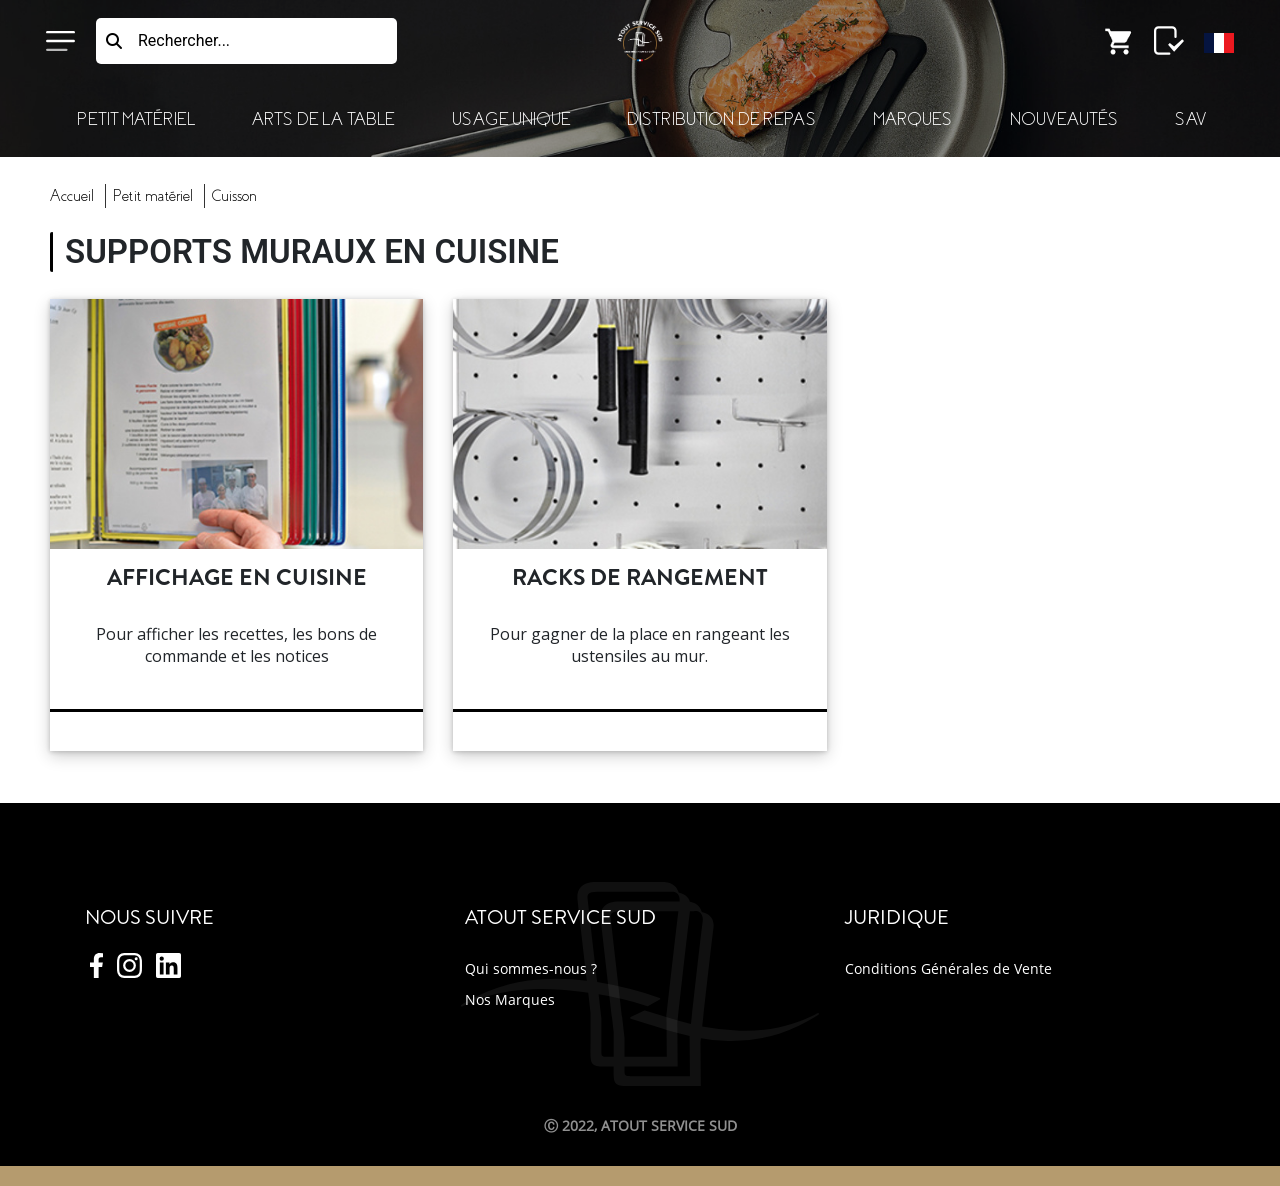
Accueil (72, 196)
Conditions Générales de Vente (948, 968)
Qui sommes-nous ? (531, 968)
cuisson (234, 196)
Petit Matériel (136, 119)
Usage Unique (511, 119)
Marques (912, 119)
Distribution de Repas (721, 119)
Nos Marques (510, 999)
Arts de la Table (323, 119)
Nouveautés (1064, 119)
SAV (1190, 119)
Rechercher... (184, 40)
